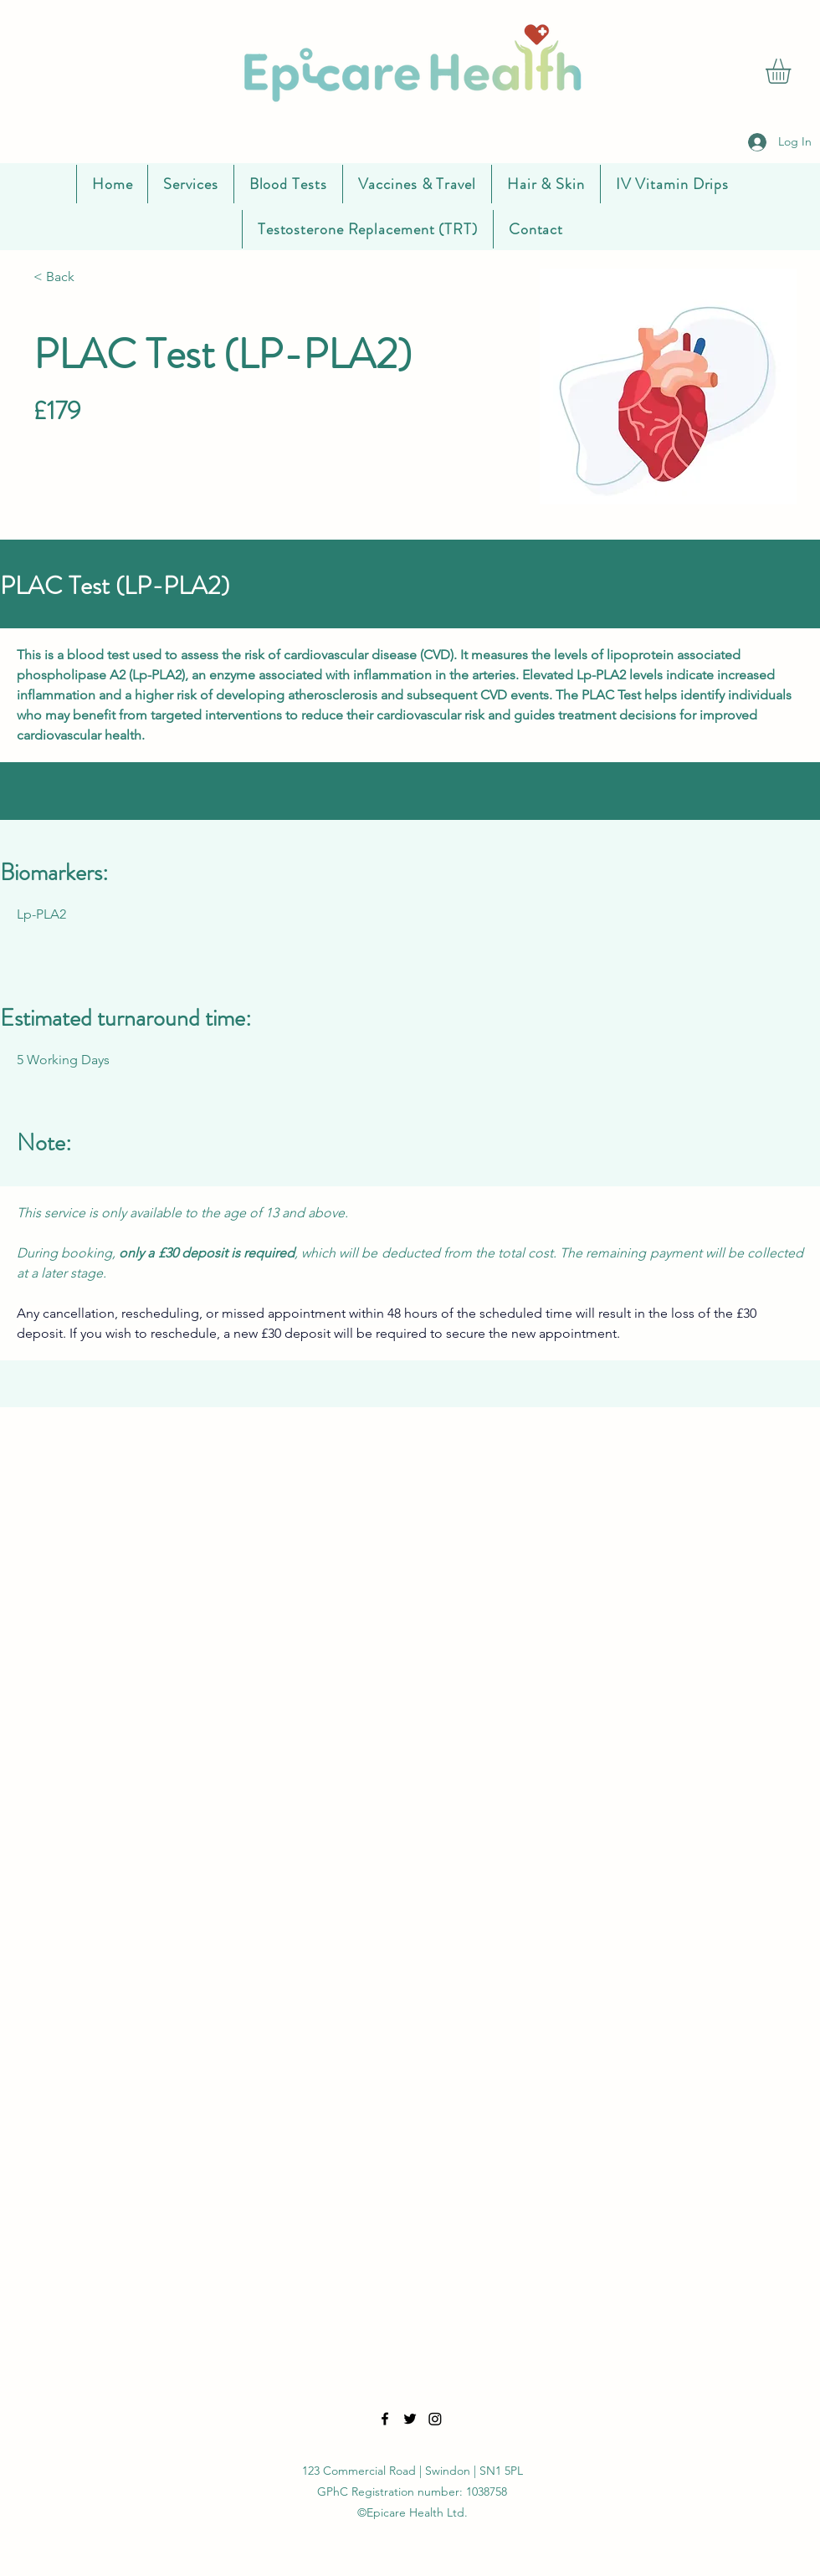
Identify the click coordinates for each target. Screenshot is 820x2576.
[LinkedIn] (435, 2418)
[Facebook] (385, 2418)
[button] (793, 71)
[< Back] (87, 277)
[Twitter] (410, 2418)
